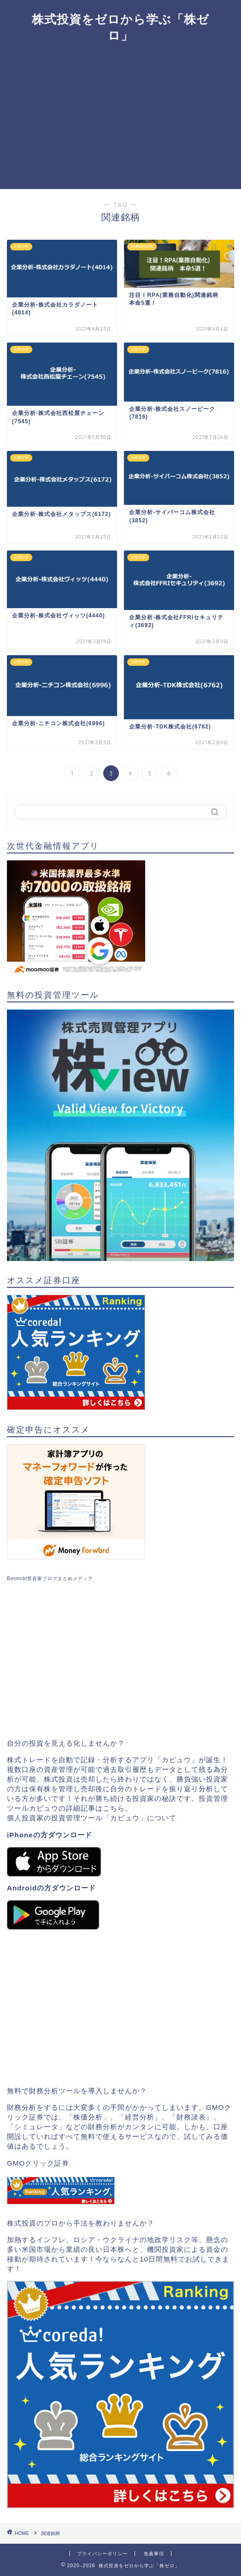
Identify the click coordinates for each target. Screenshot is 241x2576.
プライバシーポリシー (102, 2553)
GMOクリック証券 (38, 2163)
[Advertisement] (120, 119)
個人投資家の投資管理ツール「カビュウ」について (91, 1818)
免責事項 (154, 2553)
